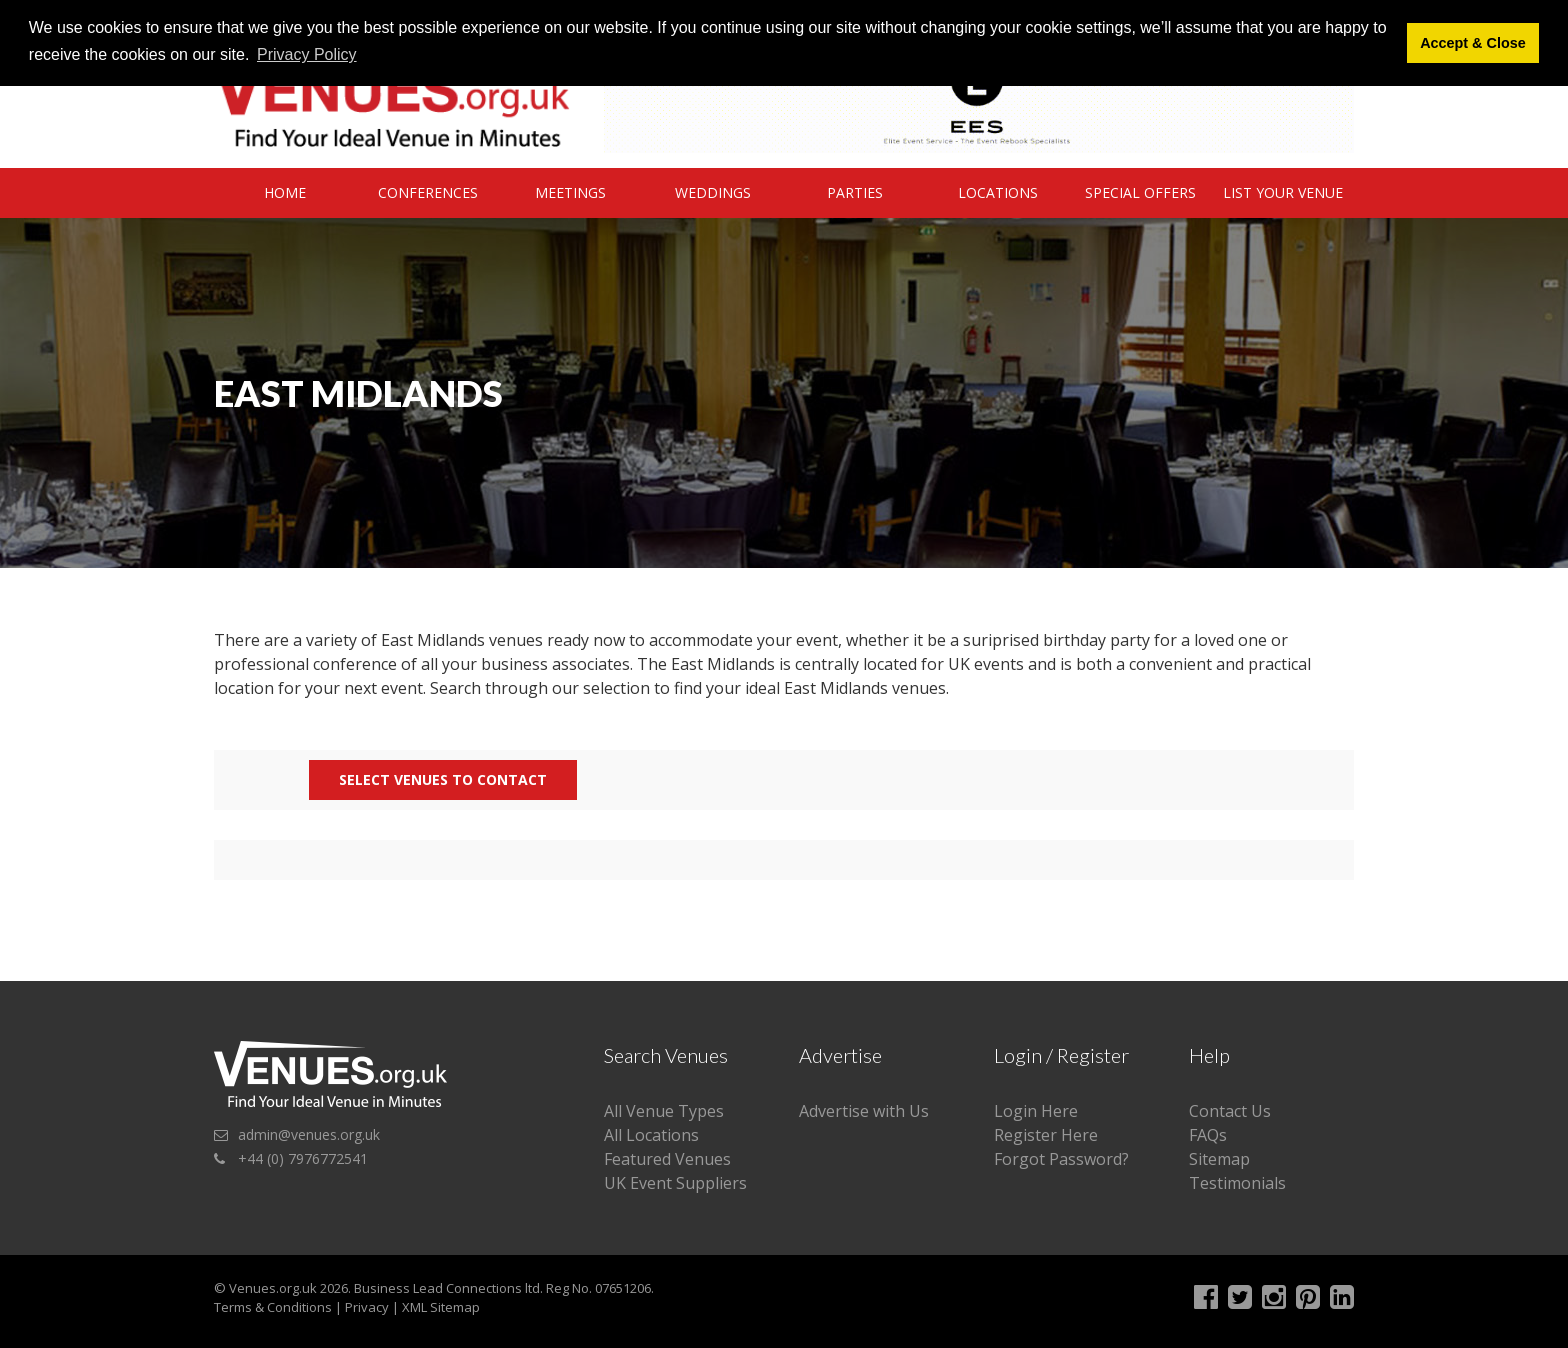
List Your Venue (1283, 192)
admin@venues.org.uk (309, 1134)
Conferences (428, 192)
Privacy (367, 1307)
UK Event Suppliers (675, 1183)
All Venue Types (664, 1111)
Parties (855, 192)
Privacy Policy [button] (307, 54)
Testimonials (1237, 1183)
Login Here (1036, 1111)
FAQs (1208, 1135)
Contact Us (1230, 1111)
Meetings (570, 192)
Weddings (713, 192)
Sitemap (1219, 1159)
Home (285, 192)
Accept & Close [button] (1473, 43)
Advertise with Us (864, 1111)
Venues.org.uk (273, 1288)
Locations (998, 192)
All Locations (651, 1135)
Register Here (1046, 1135)
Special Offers (1140, 192)
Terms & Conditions (273, 1307)
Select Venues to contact (443, 779)
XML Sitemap (441, 1307)
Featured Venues (667, 1159)
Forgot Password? (1061, 1159)
